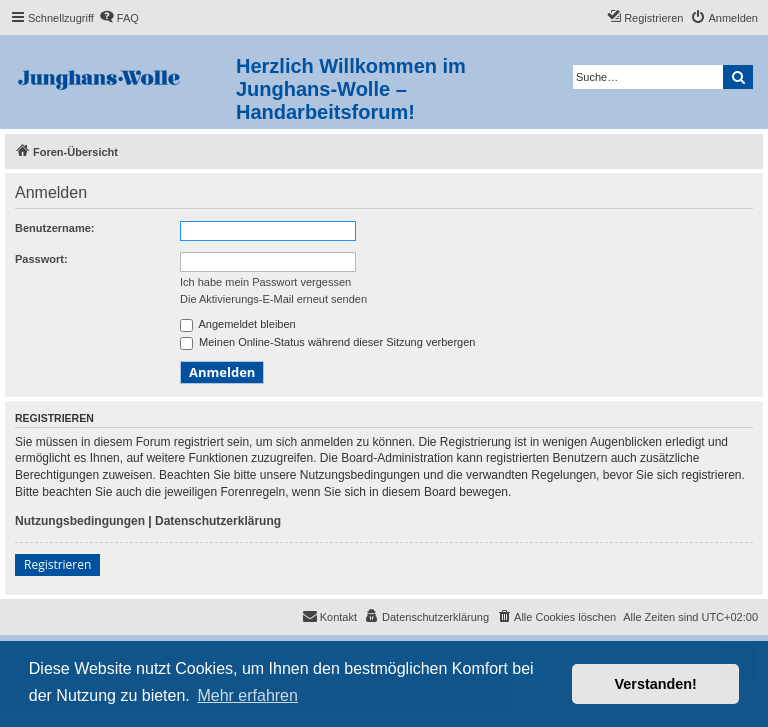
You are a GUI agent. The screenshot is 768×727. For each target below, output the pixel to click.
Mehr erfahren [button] (247, 695)
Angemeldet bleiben (238, 324)
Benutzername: (54, 228)
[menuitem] (119, 18)
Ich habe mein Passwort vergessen (265, 282)
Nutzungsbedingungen (80, 521)
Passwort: (41, 259)
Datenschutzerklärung (218, 521)
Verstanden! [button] (656, 684)
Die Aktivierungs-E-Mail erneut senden (273, 299)
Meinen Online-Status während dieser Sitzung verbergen (327, 342)
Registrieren (57, 564)
